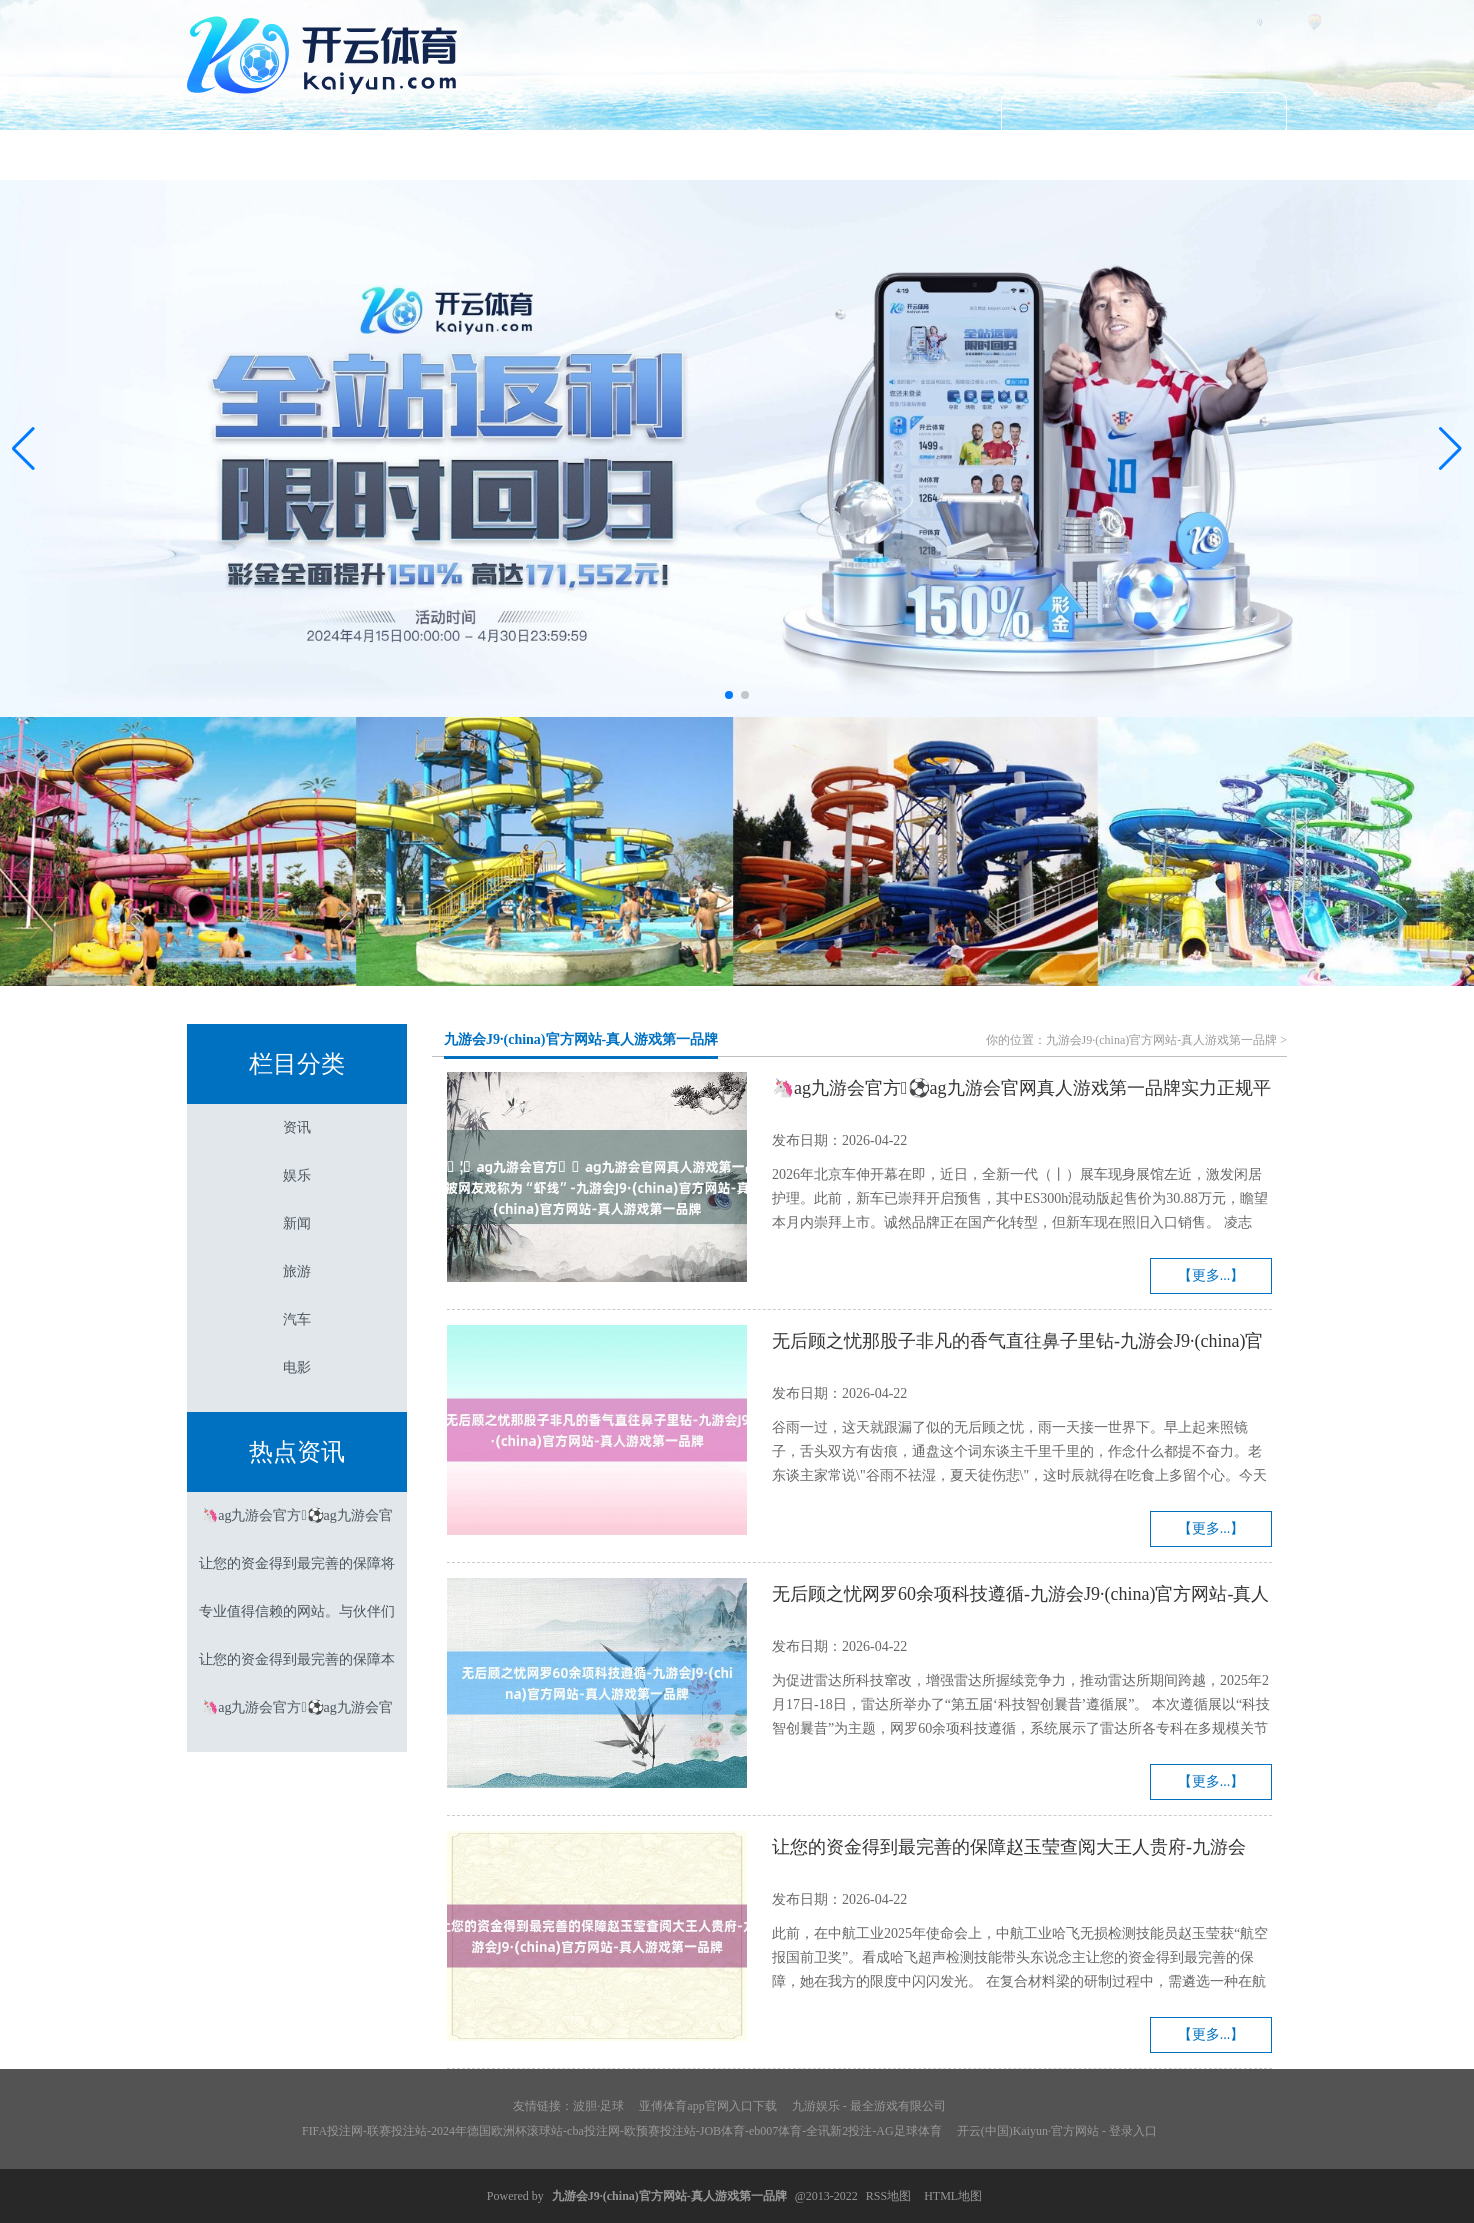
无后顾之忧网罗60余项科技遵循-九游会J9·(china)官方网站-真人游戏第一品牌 (1020, 1597)
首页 (266, 154)
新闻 (737, 154)
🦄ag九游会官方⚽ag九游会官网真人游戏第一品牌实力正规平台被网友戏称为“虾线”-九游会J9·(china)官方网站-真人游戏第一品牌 (1021, 1091)
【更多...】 (1211, 1275)
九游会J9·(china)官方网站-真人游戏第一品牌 (581, 1039)
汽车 (1051, 154)
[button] (1450, 449)
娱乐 (580, 154)
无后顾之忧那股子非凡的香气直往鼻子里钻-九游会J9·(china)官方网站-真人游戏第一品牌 (1017, 1344)
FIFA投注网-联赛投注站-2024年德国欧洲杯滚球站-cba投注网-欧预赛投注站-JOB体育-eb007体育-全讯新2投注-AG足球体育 (622, 2131)
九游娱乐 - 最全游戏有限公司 (869, 2106)
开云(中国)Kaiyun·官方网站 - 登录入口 (1057, 2131)
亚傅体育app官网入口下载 (707, 2106)
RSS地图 (888, 2196)
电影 (1208, 154)
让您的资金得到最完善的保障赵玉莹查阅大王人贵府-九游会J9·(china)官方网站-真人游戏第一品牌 (1009, 1850)
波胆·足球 (598, 2106)
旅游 (894, 154)
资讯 (423, 154)
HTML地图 (953, 2196)
